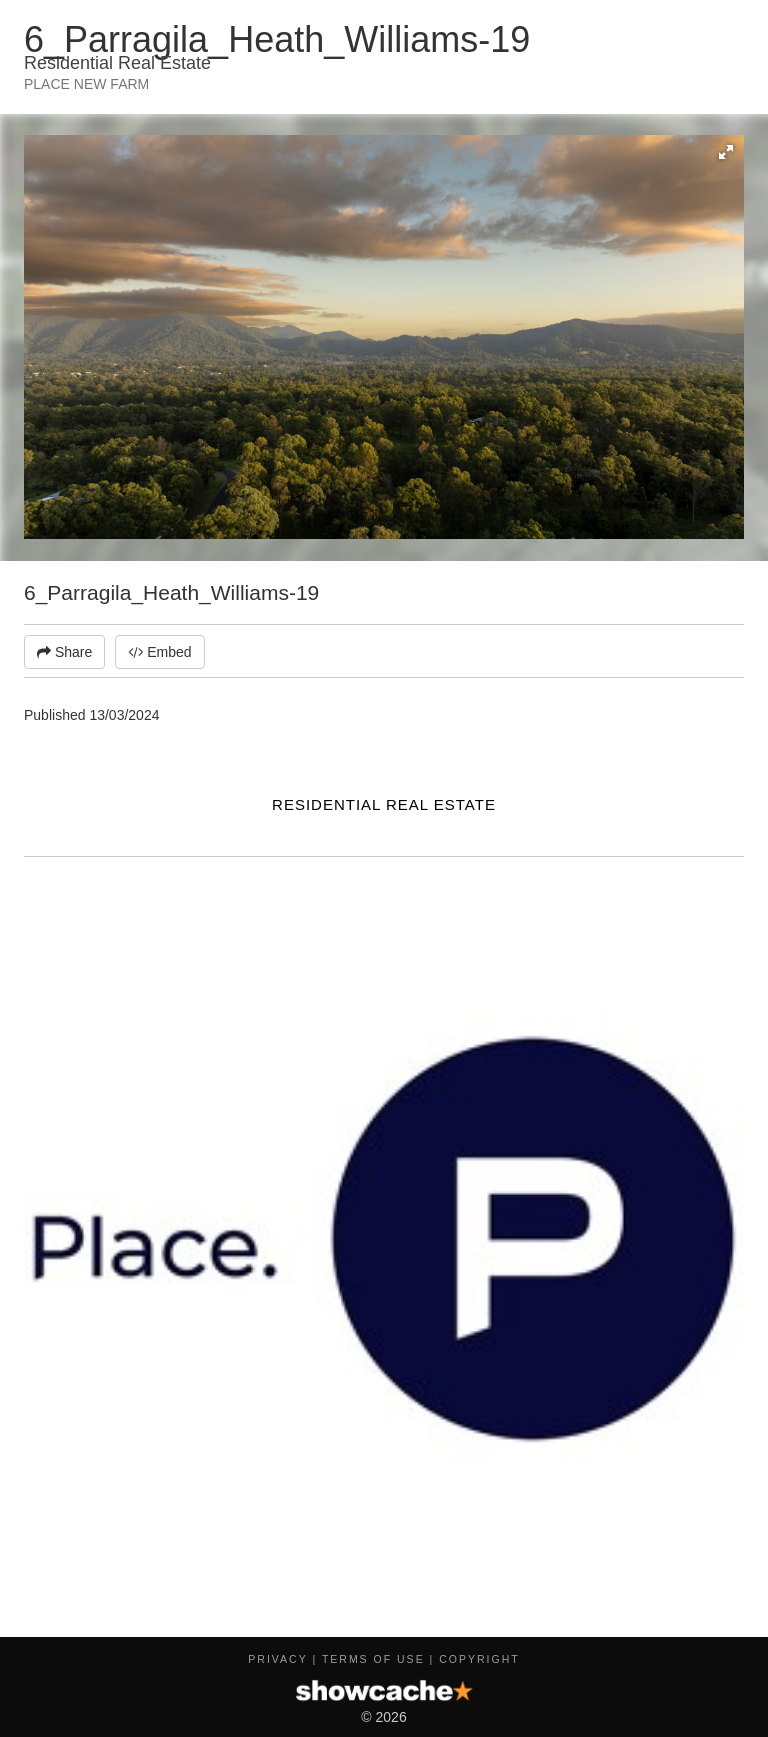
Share (64, 652)
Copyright (479, 1659)
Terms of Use (373, 1659)
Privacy (277, 1659)
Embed (159, 652)
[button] (726, 152)
